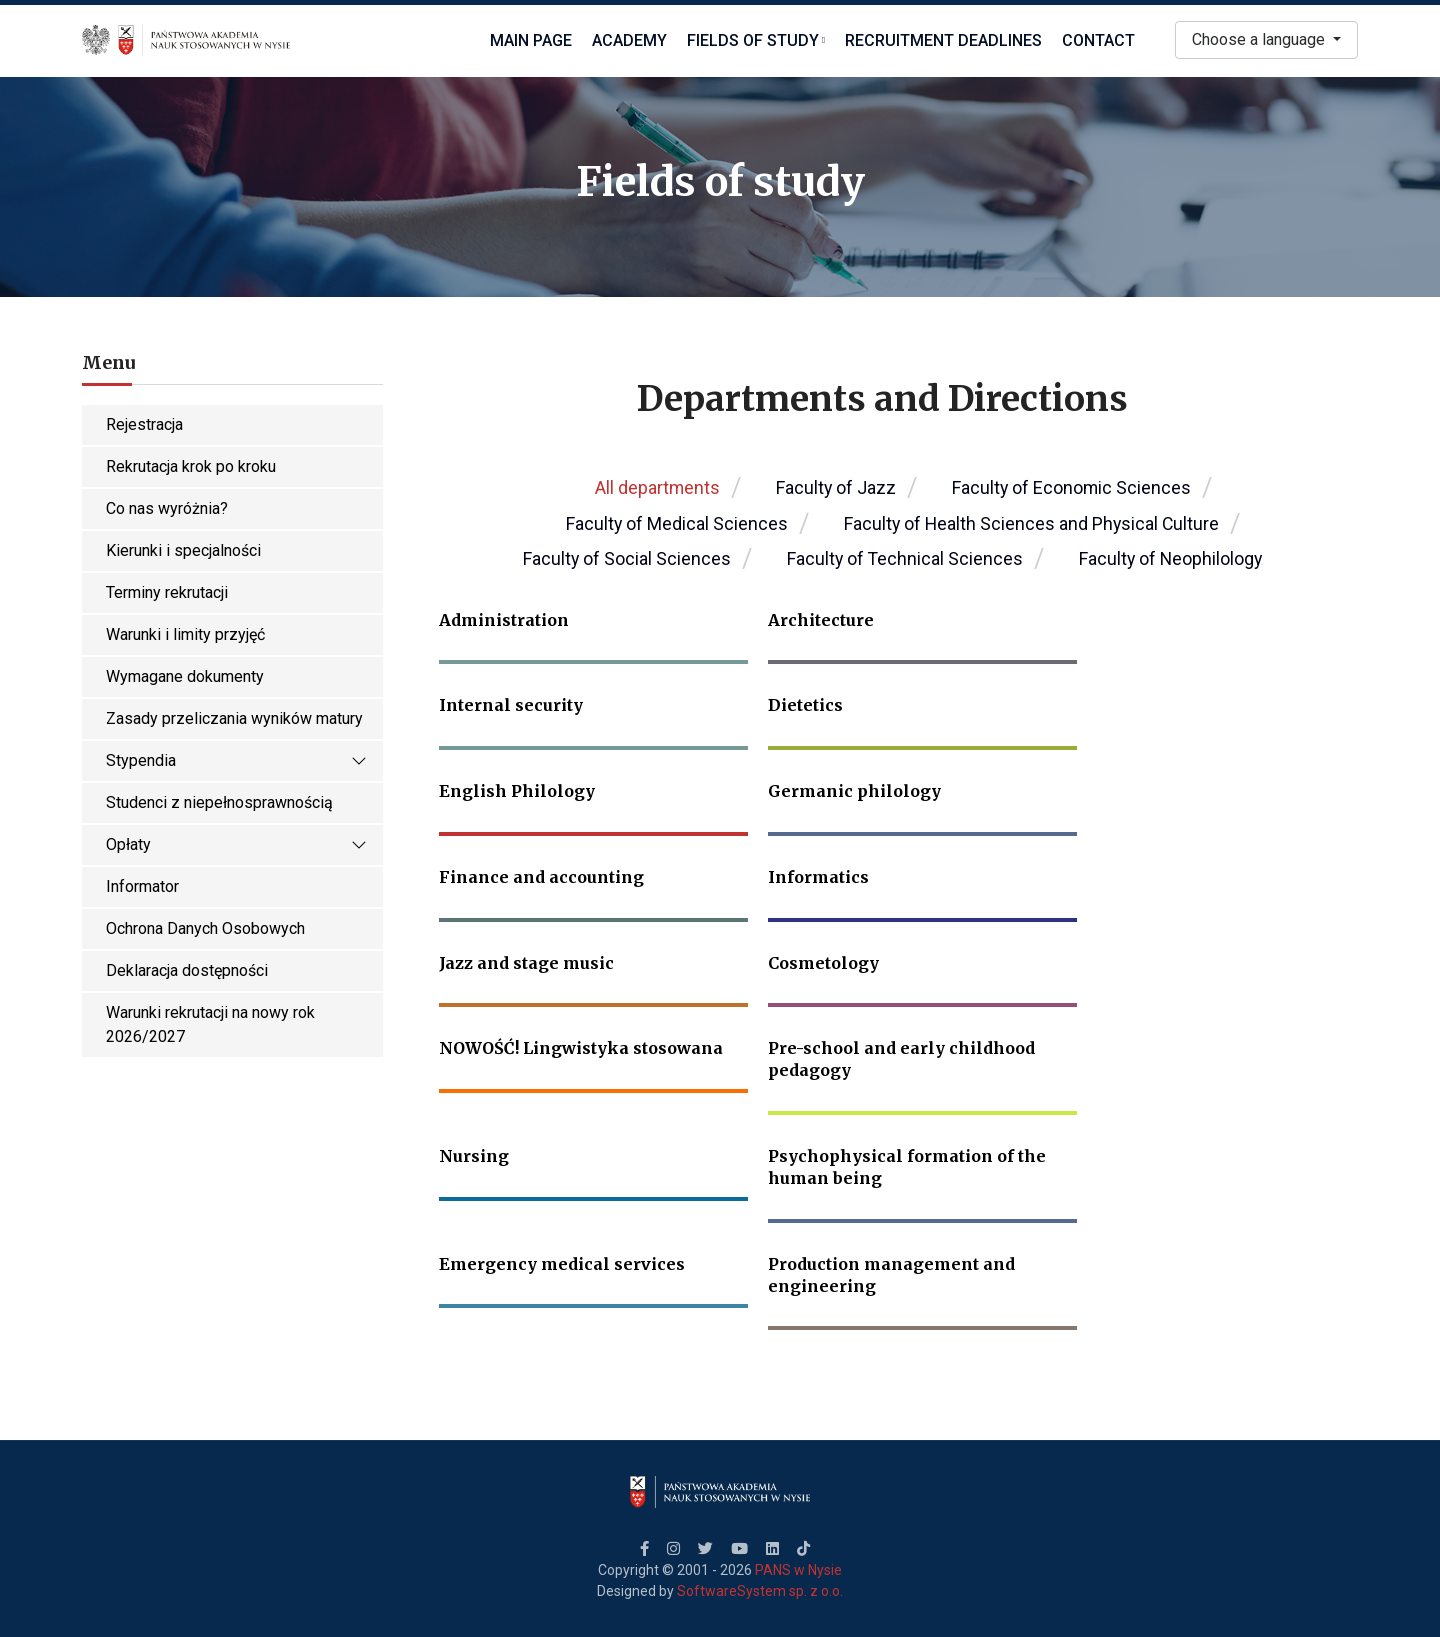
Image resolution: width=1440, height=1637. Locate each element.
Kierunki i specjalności (183, 550)
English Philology (517, 791)
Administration (504, 620)
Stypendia (236, 761)
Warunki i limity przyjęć (185, 634)
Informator (142, 886)
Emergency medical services (562, 1264)
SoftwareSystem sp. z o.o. (760, 1591)
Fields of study (756, 40)
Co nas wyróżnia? (167, 508)
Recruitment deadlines (943, 40)
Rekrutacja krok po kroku (191, 466)
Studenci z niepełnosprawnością (219, 802)
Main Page (531, 40)
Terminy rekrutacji (167, 592)
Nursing (474, 1156)
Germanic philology (854, 791)
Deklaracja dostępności (187, 970)
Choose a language (1260, 39)
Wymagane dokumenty (185, 676)
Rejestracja (144, 424)
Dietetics (805, 705)
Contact (1098, 40)
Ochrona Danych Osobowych (205, 928)
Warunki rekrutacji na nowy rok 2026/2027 (210, 1024)
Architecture (821, 620)
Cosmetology (823, 963)
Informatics (818, 877)
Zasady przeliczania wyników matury (234, 718)
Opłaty (236, 845)
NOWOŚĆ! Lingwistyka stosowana (581, 1048)
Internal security (511, 705)
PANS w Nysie (798, 1570)
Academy (629, 40)
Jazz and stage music (526, 963)
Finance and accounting (541, 877)
